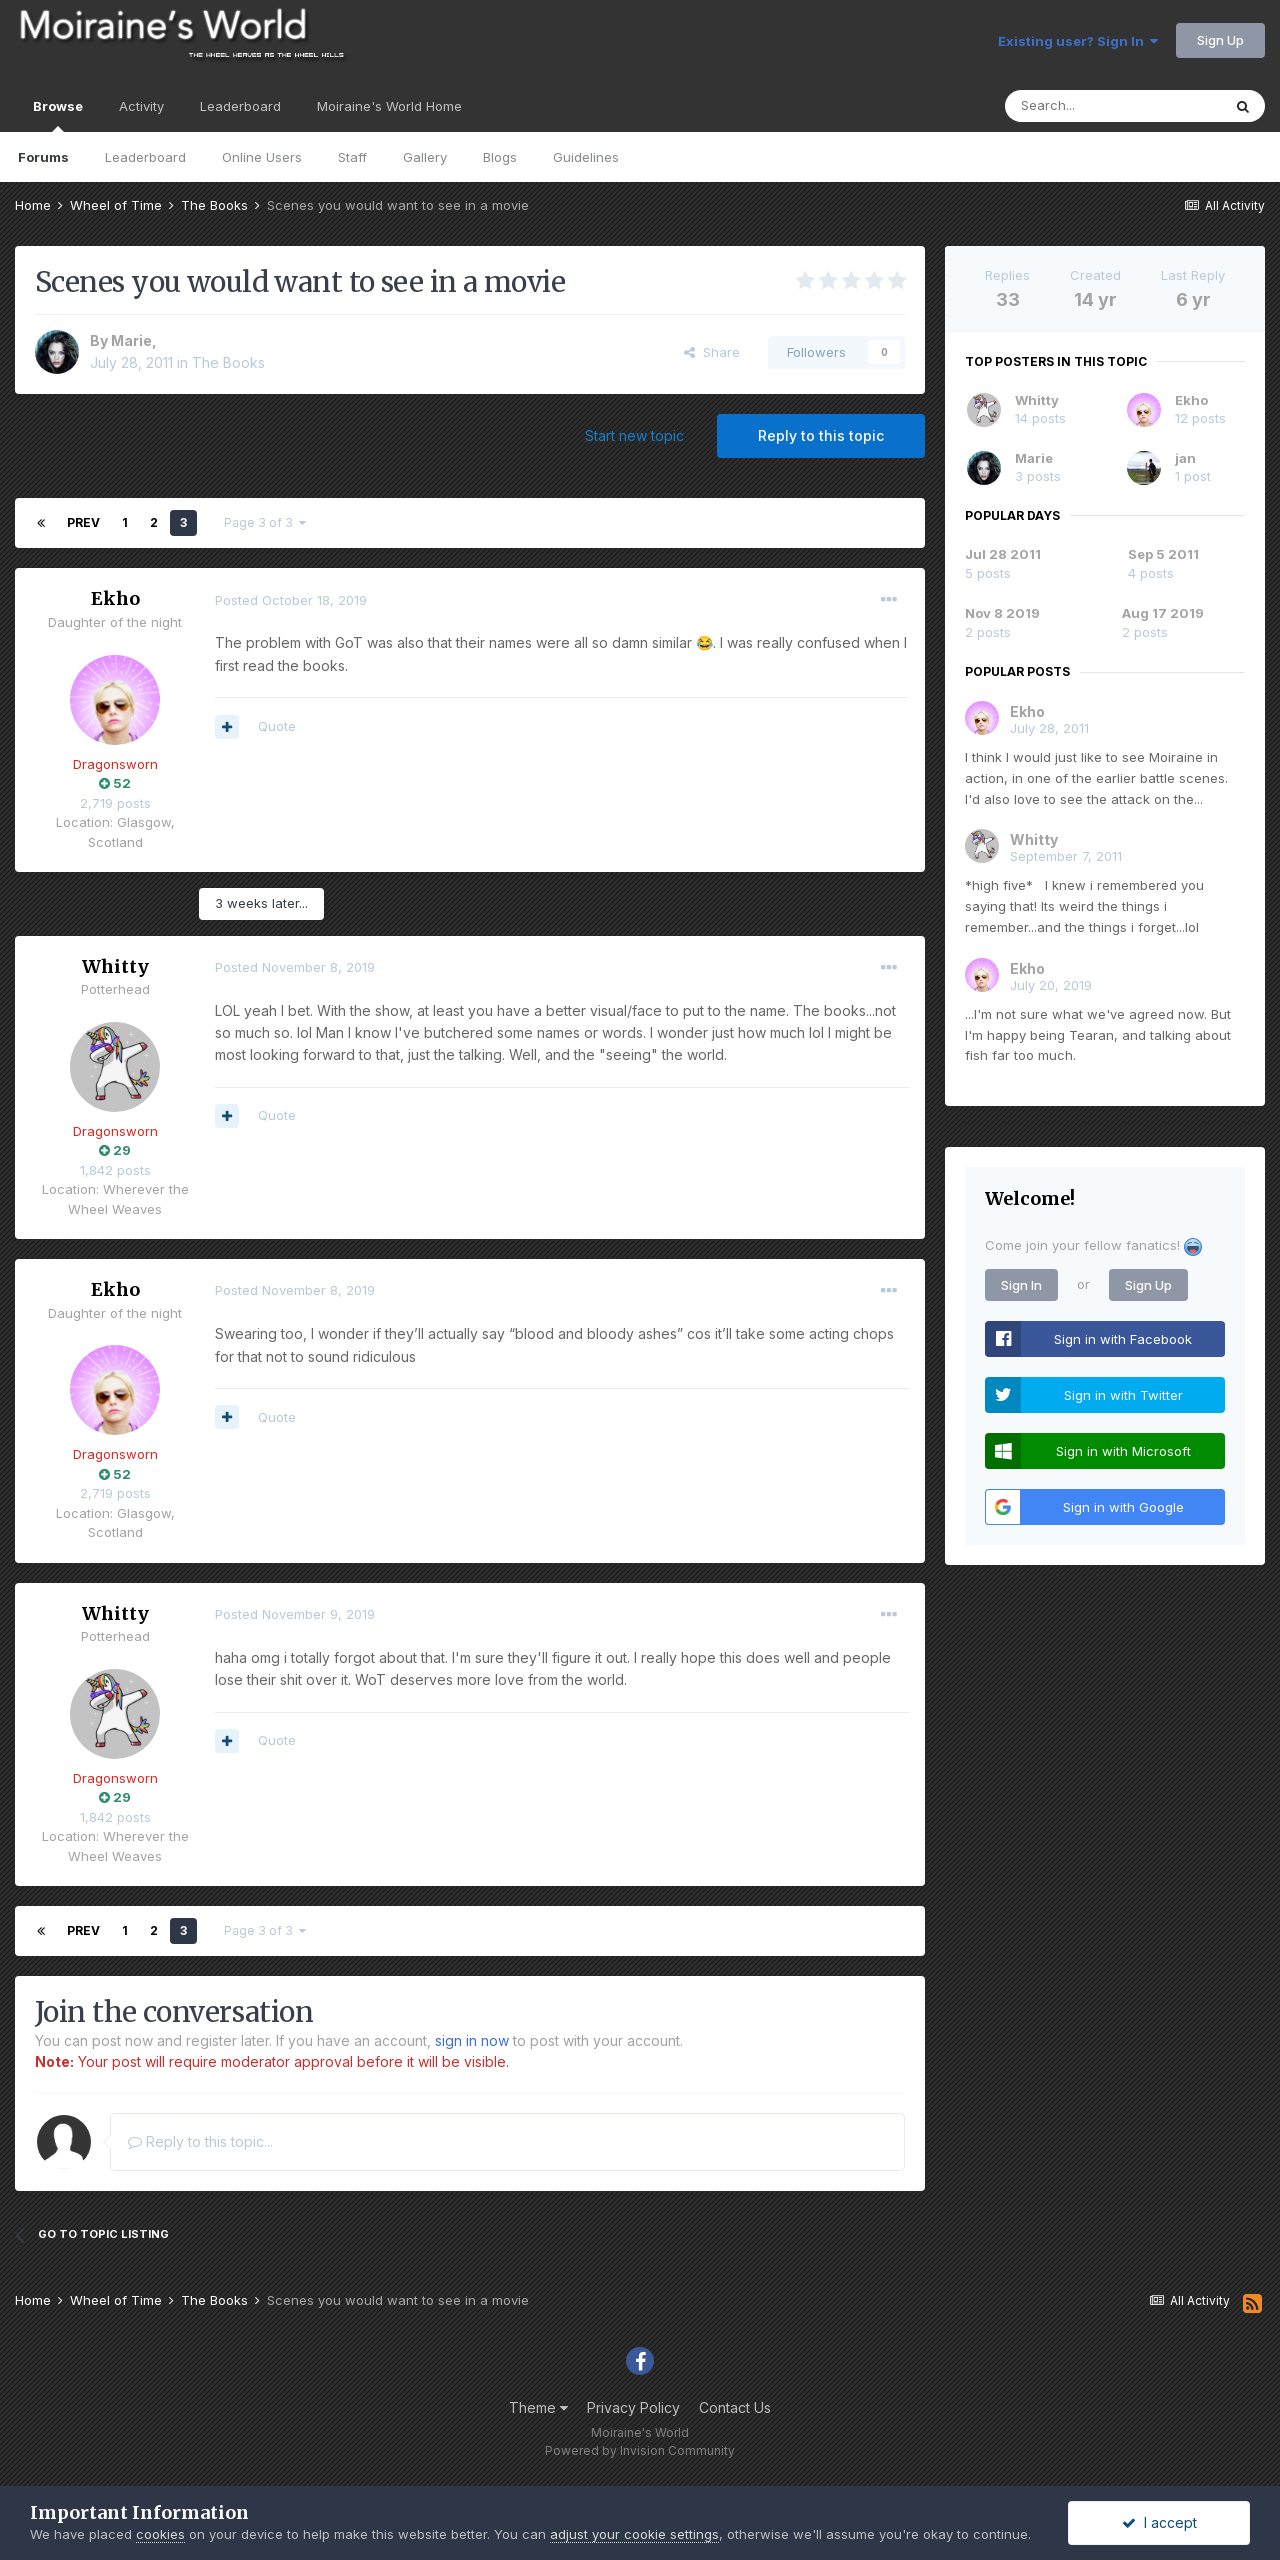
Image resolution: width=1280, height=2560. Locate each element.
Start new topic (634, 435)
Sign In (1021, 1285)
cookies (160, 2534)
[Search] (1113, 106)
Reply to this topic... (200, 2141)
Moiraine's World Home (389, 106)
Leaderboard (145, 157)
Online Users (262, 157)
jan (1185, 458)
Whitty (115, 966)
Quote (277, 726)
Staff (352, 157)
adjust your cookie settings (634, 2534)
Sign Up (1220, 40)
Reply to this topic (821, 435)
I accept (1159, 2522)
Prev (83, 522)
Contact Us (735, 2407)
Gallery (425, 157)
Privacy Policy (633, 2407)
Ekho (115, 598)
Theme (538, 2407)
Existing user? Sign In (1078, 41)
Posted (291, 600)
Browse (58, 115)
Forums (43, 157)
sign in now (472, 2040)
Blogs (500, 157)
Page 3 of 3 (265, 522)
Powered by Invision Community (640, 2450)
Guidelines (586, 157)
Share (712, 352)
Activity (141, 106)
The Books (228, 362)
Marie (131, 340)
